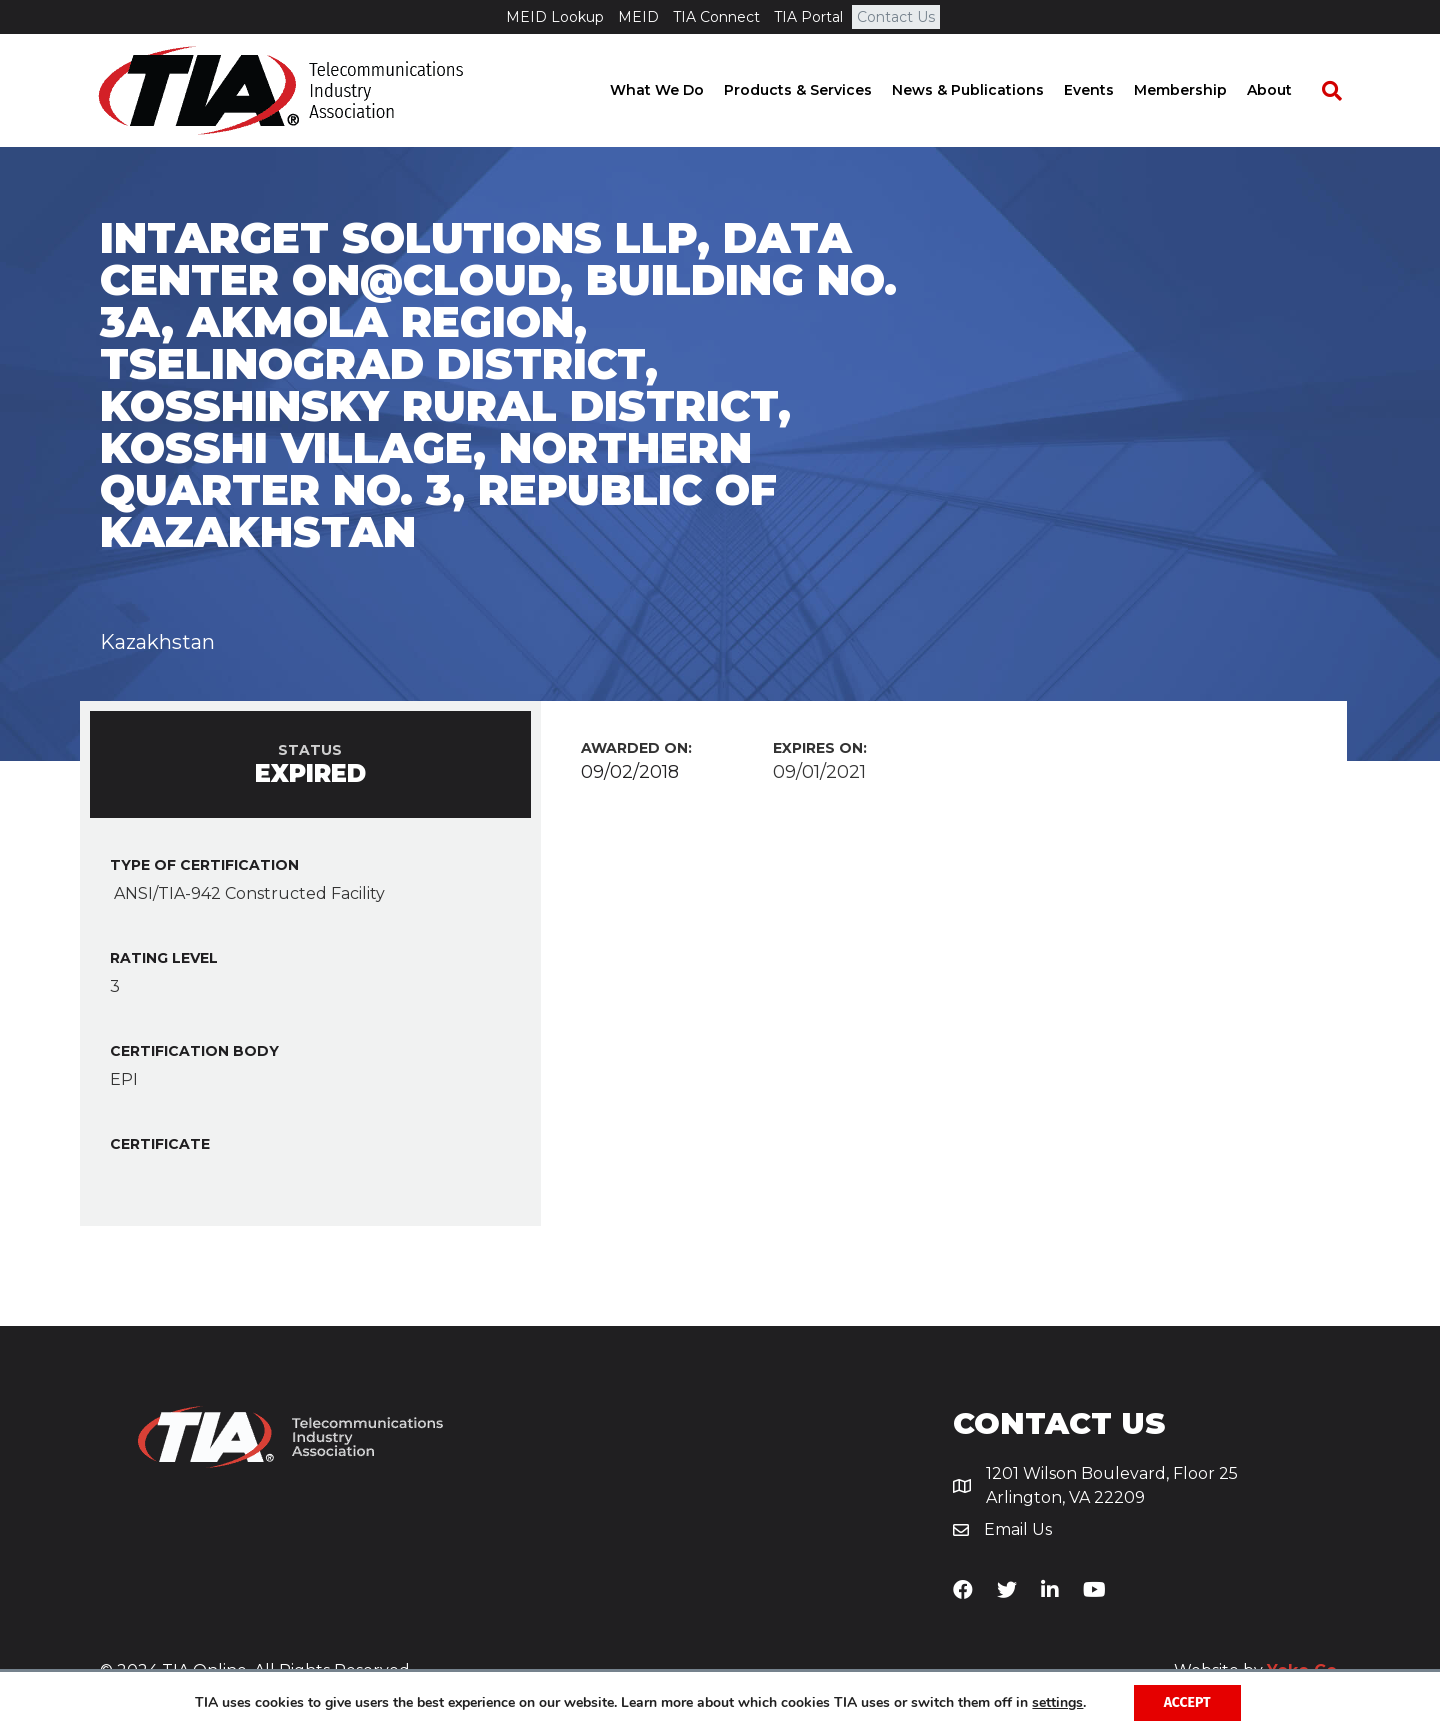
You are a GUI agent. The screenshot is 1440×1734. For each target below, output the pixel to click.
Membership (1198, 90)
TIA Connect (716, 17)
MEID (638, 17)
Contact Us (896, 17)
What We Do (675, 90)
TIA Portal (808, 17)
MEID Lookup (555, 17)
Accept (1187, 1702)
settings (1057, 1703)
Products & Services (816, 90)
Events (1107, 90)
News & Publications (986, 90)
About (1287, 90)
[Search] (1340, 91)
